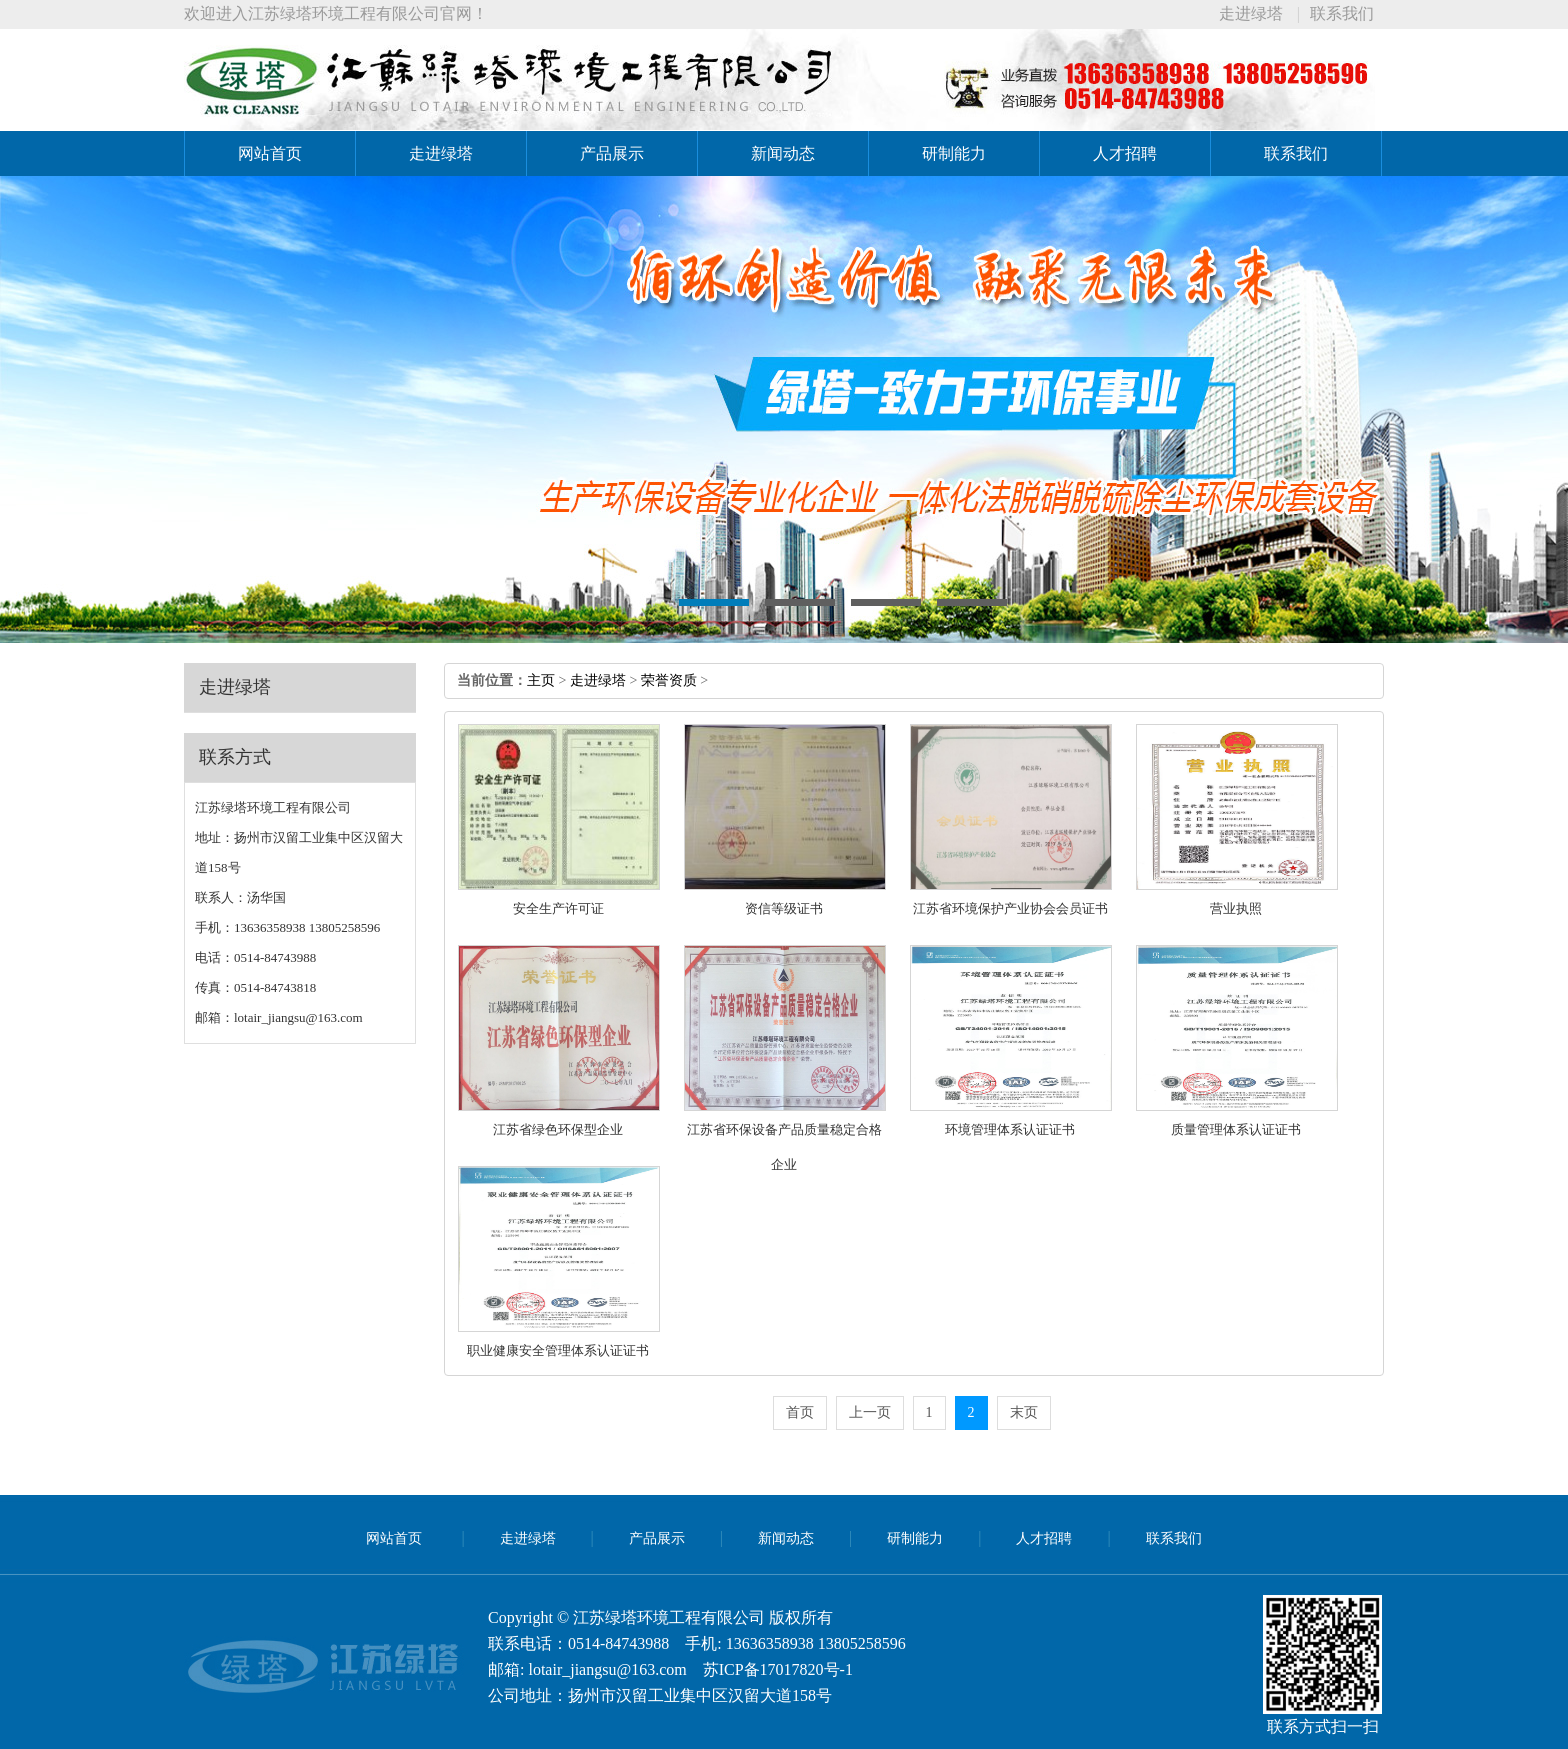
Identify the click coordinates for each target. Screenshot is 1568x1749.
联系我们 (1342, 13)
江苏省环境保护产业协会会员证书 (1010, 908)
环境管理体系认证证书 (1010, 1129)
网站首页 (270, 153)
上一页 (870, 1412)
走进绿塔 (1251, 13)
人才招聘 (1125, 153)
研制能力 (954, 153)
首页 (800, 1412)
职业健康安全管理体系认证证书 (558, 1350)
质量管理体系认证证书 (1236, 1129)
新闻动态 (783, 153)
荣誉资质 (669, 680)
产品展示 (612, 153)
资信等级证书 (784, 908)
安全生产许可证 (558, 908)
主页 (541, 680)
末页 (1024, 1412)
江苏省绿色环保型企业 (558, 1129)
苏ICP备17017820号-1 (778, 1669)
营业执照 (1236, 908)
